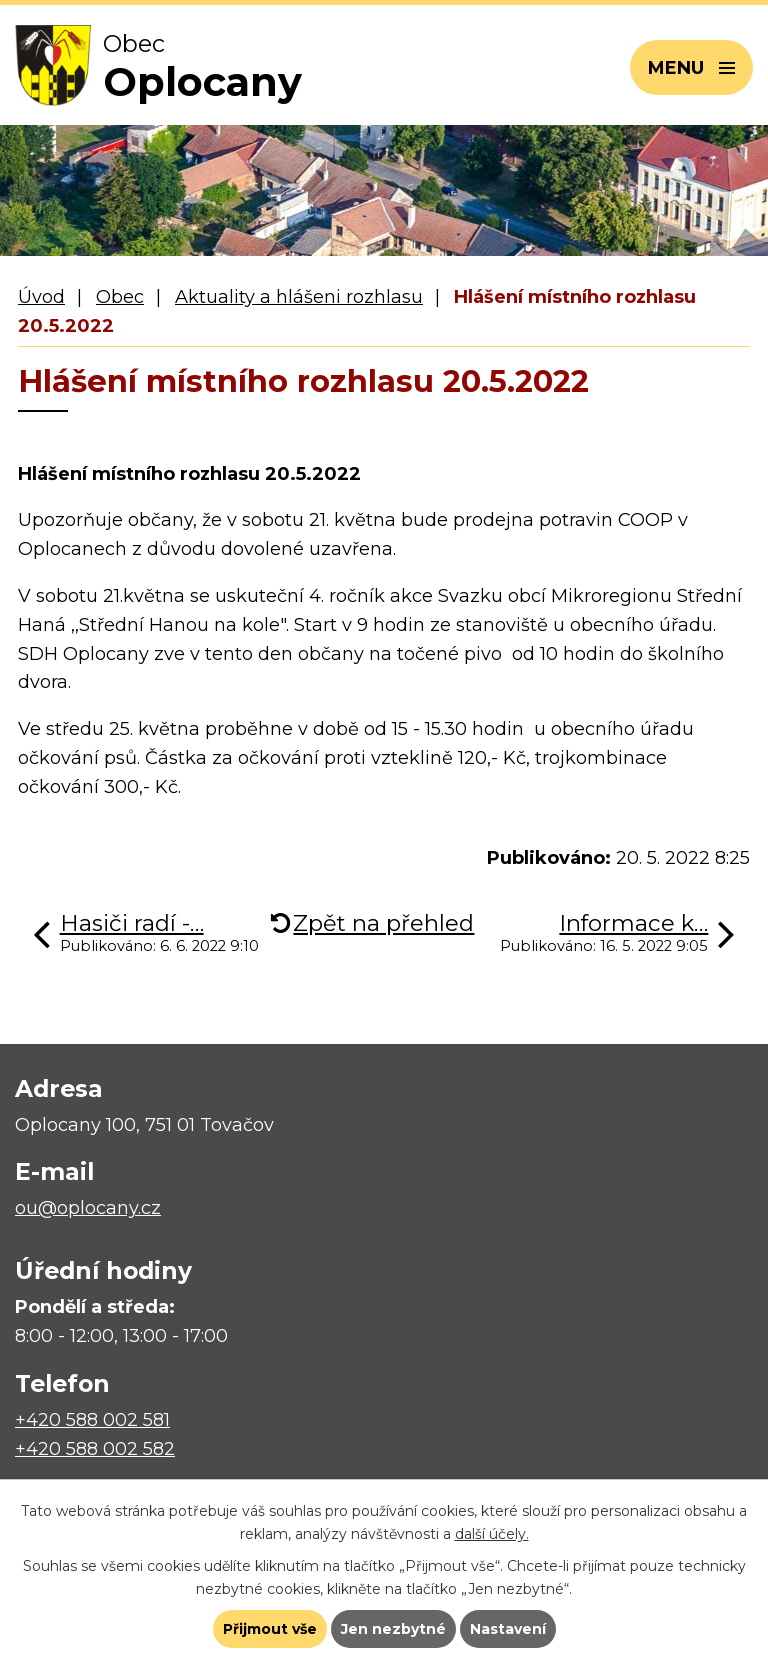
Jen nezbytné (393, 1629)
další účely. (492, 1534)
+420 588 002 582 (95, 1449)
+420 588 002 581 (92, 1420)
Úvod (41, 297)
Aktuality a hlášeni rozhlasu (299, 297)
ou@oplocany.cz (88, 1208)
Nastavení (508, 1629)
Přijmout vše (270, 1629)
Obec (120, 297)
